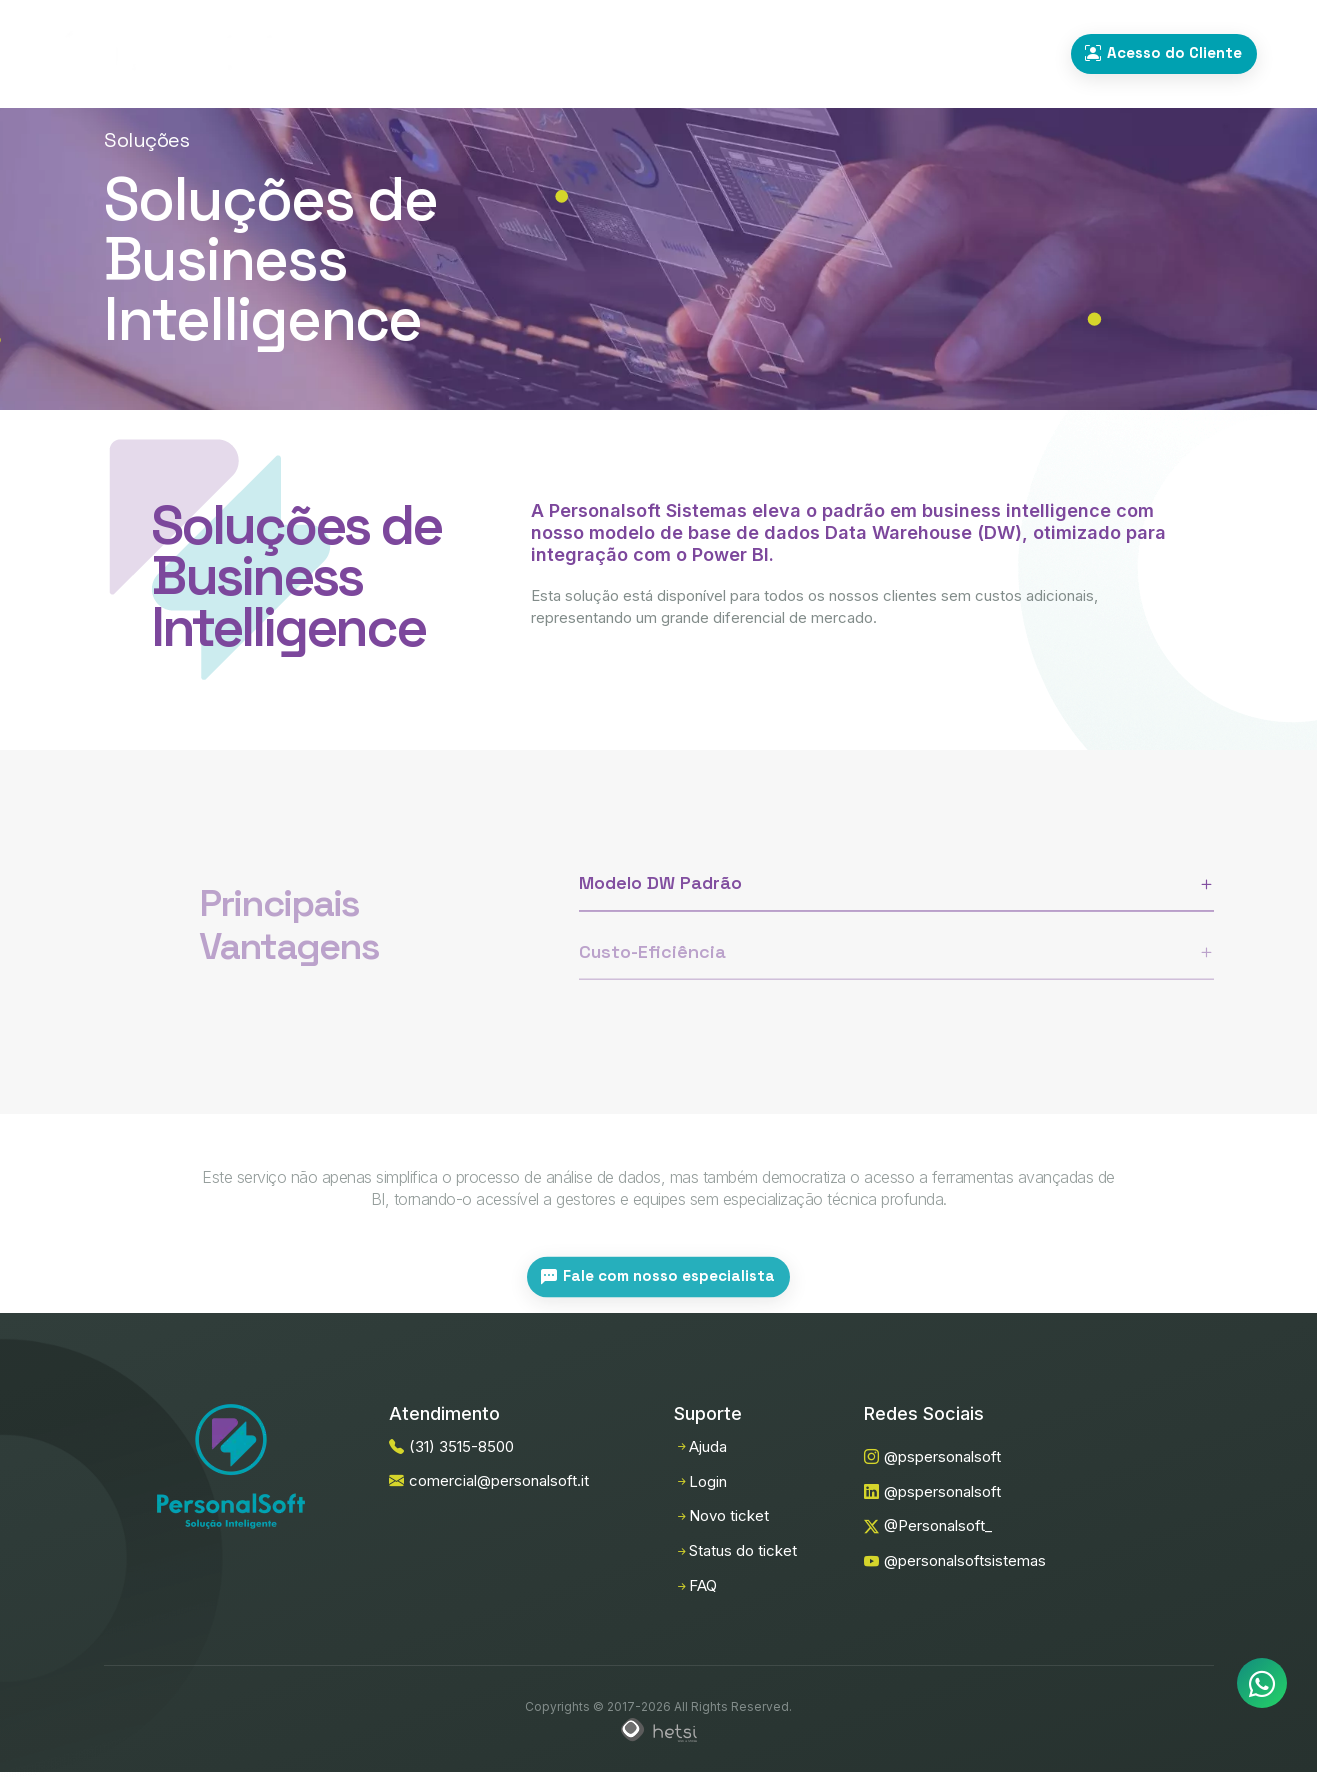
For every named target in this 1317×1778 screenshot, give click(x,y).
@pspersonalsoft (932, 1456)
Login (700, 1481)
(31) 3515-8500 (986, 54)
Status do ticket (735, 1550)
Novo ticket (721, 1515)
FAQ (695, 1585)
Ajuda (700, 1446)
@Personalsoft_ (928, 1525)
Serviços (630, 53)
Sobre (723, 53)
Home (431, 53)
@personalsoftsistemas (955, 1560)
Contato (815, 53)
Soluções (525, 53)
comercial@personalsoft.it (489, 1480)
